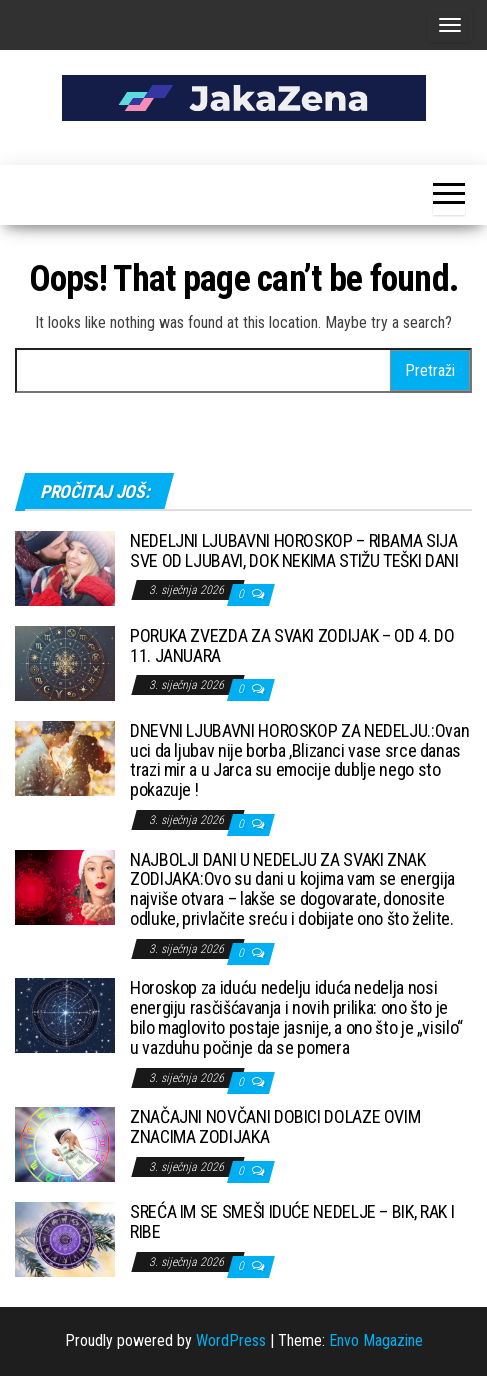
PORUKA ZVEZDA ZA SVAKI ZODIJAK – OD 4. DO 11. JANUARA (292, 645)
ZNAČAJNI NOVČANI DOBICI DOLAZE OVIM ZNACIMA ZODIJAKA (275, 1126)
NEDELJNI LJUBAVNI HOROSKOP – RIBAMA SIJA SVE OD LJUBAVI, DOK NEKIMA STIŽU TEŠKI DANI (294, 550)
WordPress (231, 1340)
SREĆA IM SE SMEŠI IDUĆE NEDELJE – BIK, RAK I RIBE (292, 1221)
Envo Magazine (376, 1340)
